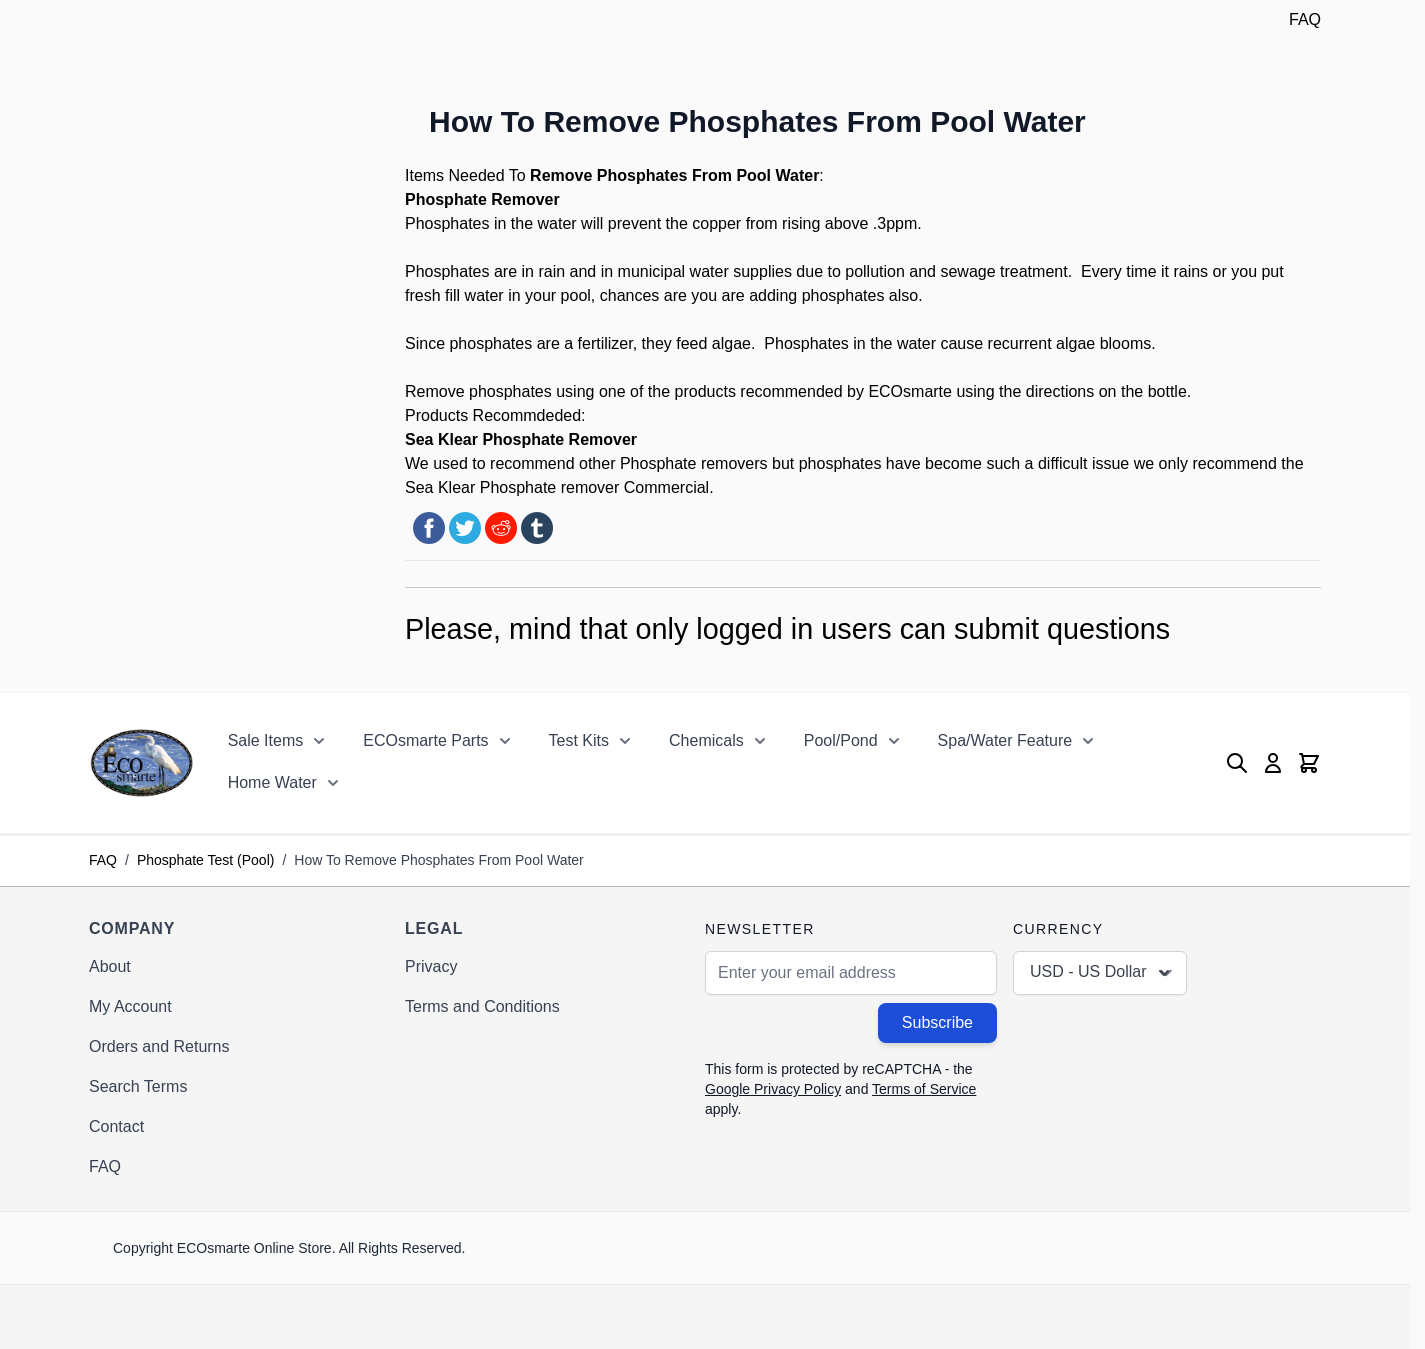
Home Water (272, 782)
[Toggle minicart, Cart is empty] (1309, 763)
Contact (116, 1126)
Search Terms (138, 1086)
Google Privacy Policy (773, 1089)
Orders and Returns (159, 1046)
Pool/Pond (841, 740)
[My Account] (1273, 763)
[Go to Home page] (141, 763)
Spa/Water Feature (1005, 740)
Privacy (431, 966)
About (110, 966)
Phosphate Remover (484, 199)
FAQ (1305, 19)
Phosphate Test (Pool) (206, 860)
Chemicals (706, 740)
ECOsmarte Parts (425, 740)
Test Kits (579, 740)
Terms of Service (924, 1089)
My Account (130, 1006)
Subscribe (937, 1022)
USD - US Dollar (1102, 973)
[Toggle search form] (1237, 763)
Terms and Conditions (482, 1006)
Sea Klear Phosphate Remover (521, 439)
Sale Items (266, 740)
